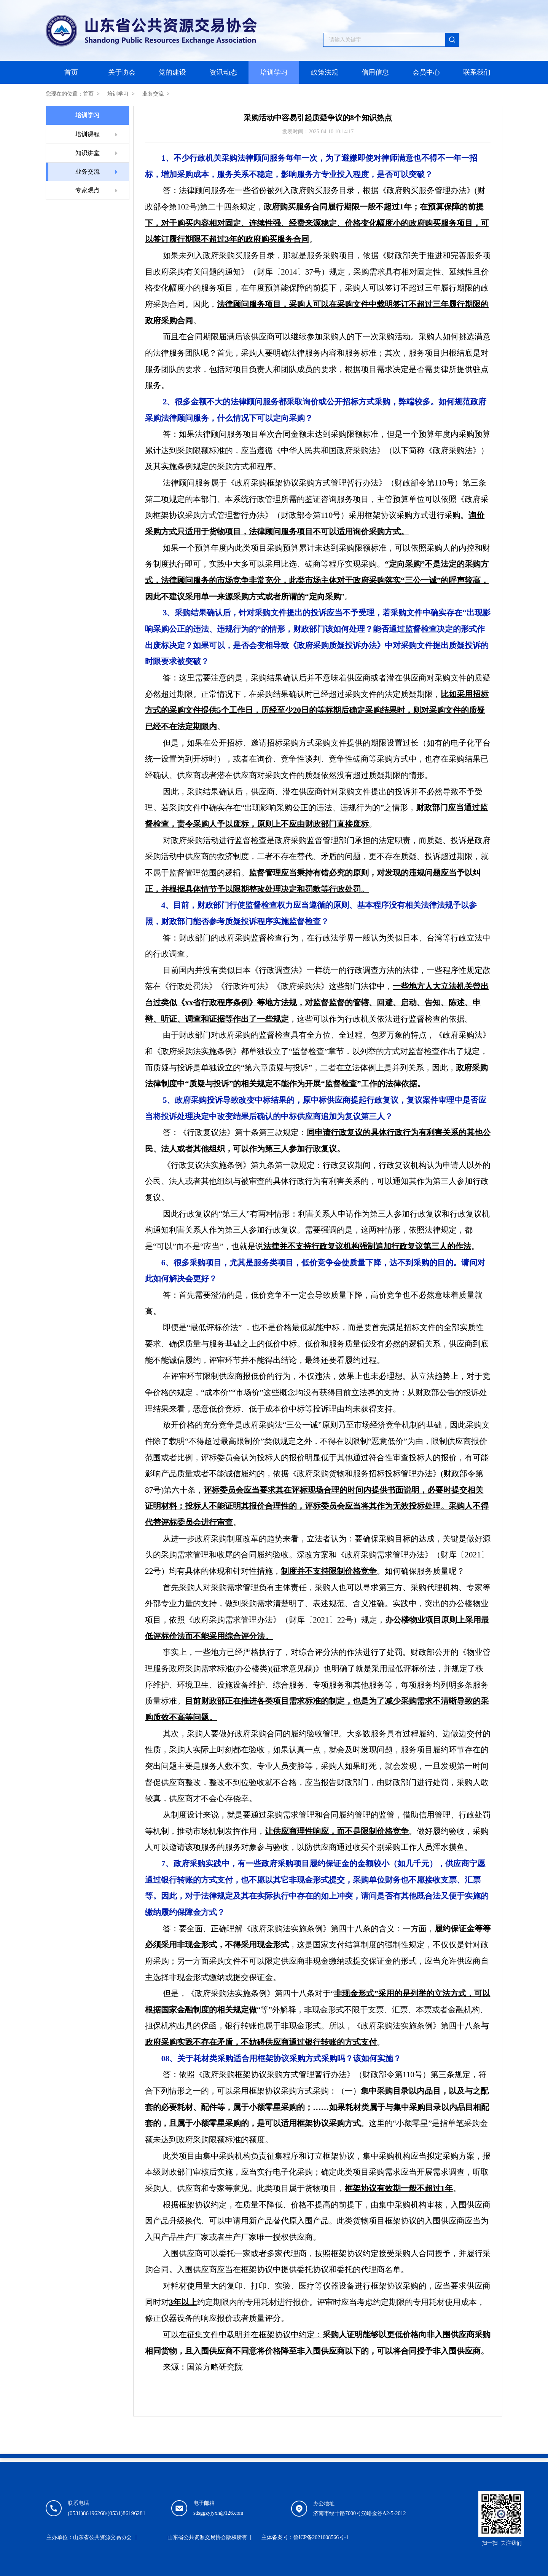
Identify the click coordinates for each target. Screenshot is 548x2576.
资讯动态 (223, 72)
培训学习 (274, 72)
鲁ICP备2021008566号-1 (321, 2537)
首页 (71, 72)
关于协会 (121, 72)
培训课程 (87, 134)
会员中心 (426, 72)
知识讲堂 (87, 153)
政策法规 (324, 72)
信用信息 (375, 72)
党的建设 (172, 72)
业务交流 (153, 94)
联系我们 (477, 72)
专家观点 (87, 190)
